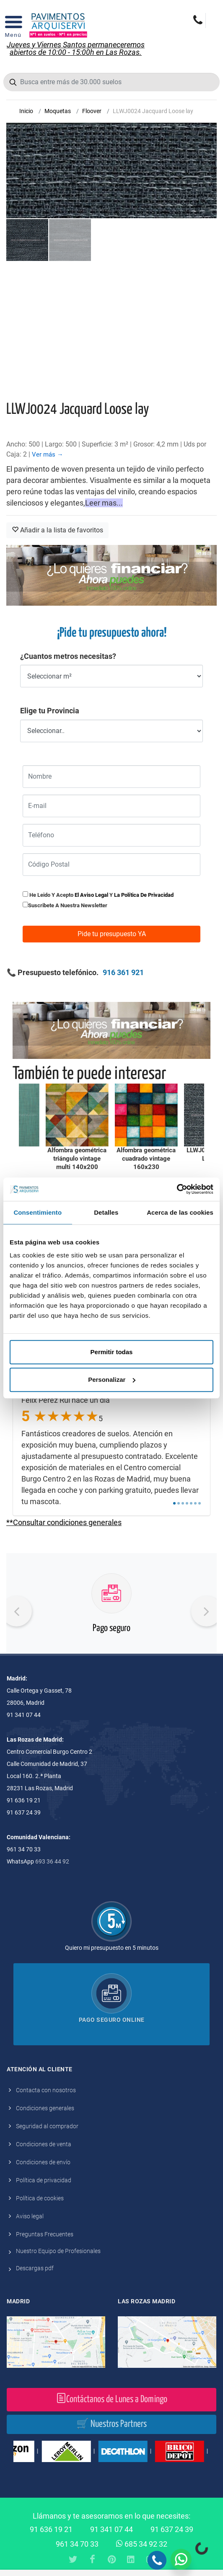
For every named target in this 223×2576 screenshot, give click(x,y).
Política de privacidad (43, 2180)
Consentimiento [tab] (37, 1212)
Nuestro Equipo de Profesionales (58, 2251)
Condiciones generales (45, 2108)
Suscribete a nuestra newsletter (67, 905)
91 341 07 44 (111, 2529)
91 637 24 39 (171, 2529)
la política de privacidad (144, 895)
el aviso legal (91, 895)
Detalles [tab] (106, 1212)
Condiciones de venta (43, 2144)
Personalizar (111, 1379)
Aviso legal (30, 2216)
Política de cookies (40, 2198)
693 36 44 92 (52, 1861)
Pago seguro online (112, 2019)
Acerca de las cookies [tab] (180, 1212)
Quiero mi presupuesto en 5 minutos (111, 1948)
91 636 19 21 (51, 2529)
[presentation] (16, 1611)
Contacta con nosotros (46, 2090)
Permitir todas (112, 1351)
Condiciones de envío (43, 2162)
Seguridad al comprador (47, 2126)
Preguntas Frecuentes (44, 2234)
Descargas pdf (35, 2268)
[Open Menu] (13, 25)
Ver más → (47, 454)
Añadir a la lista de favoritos (57, 530)
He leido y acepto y (98, 894)
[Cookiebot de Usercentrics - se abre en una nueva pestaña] (176, 1189)
